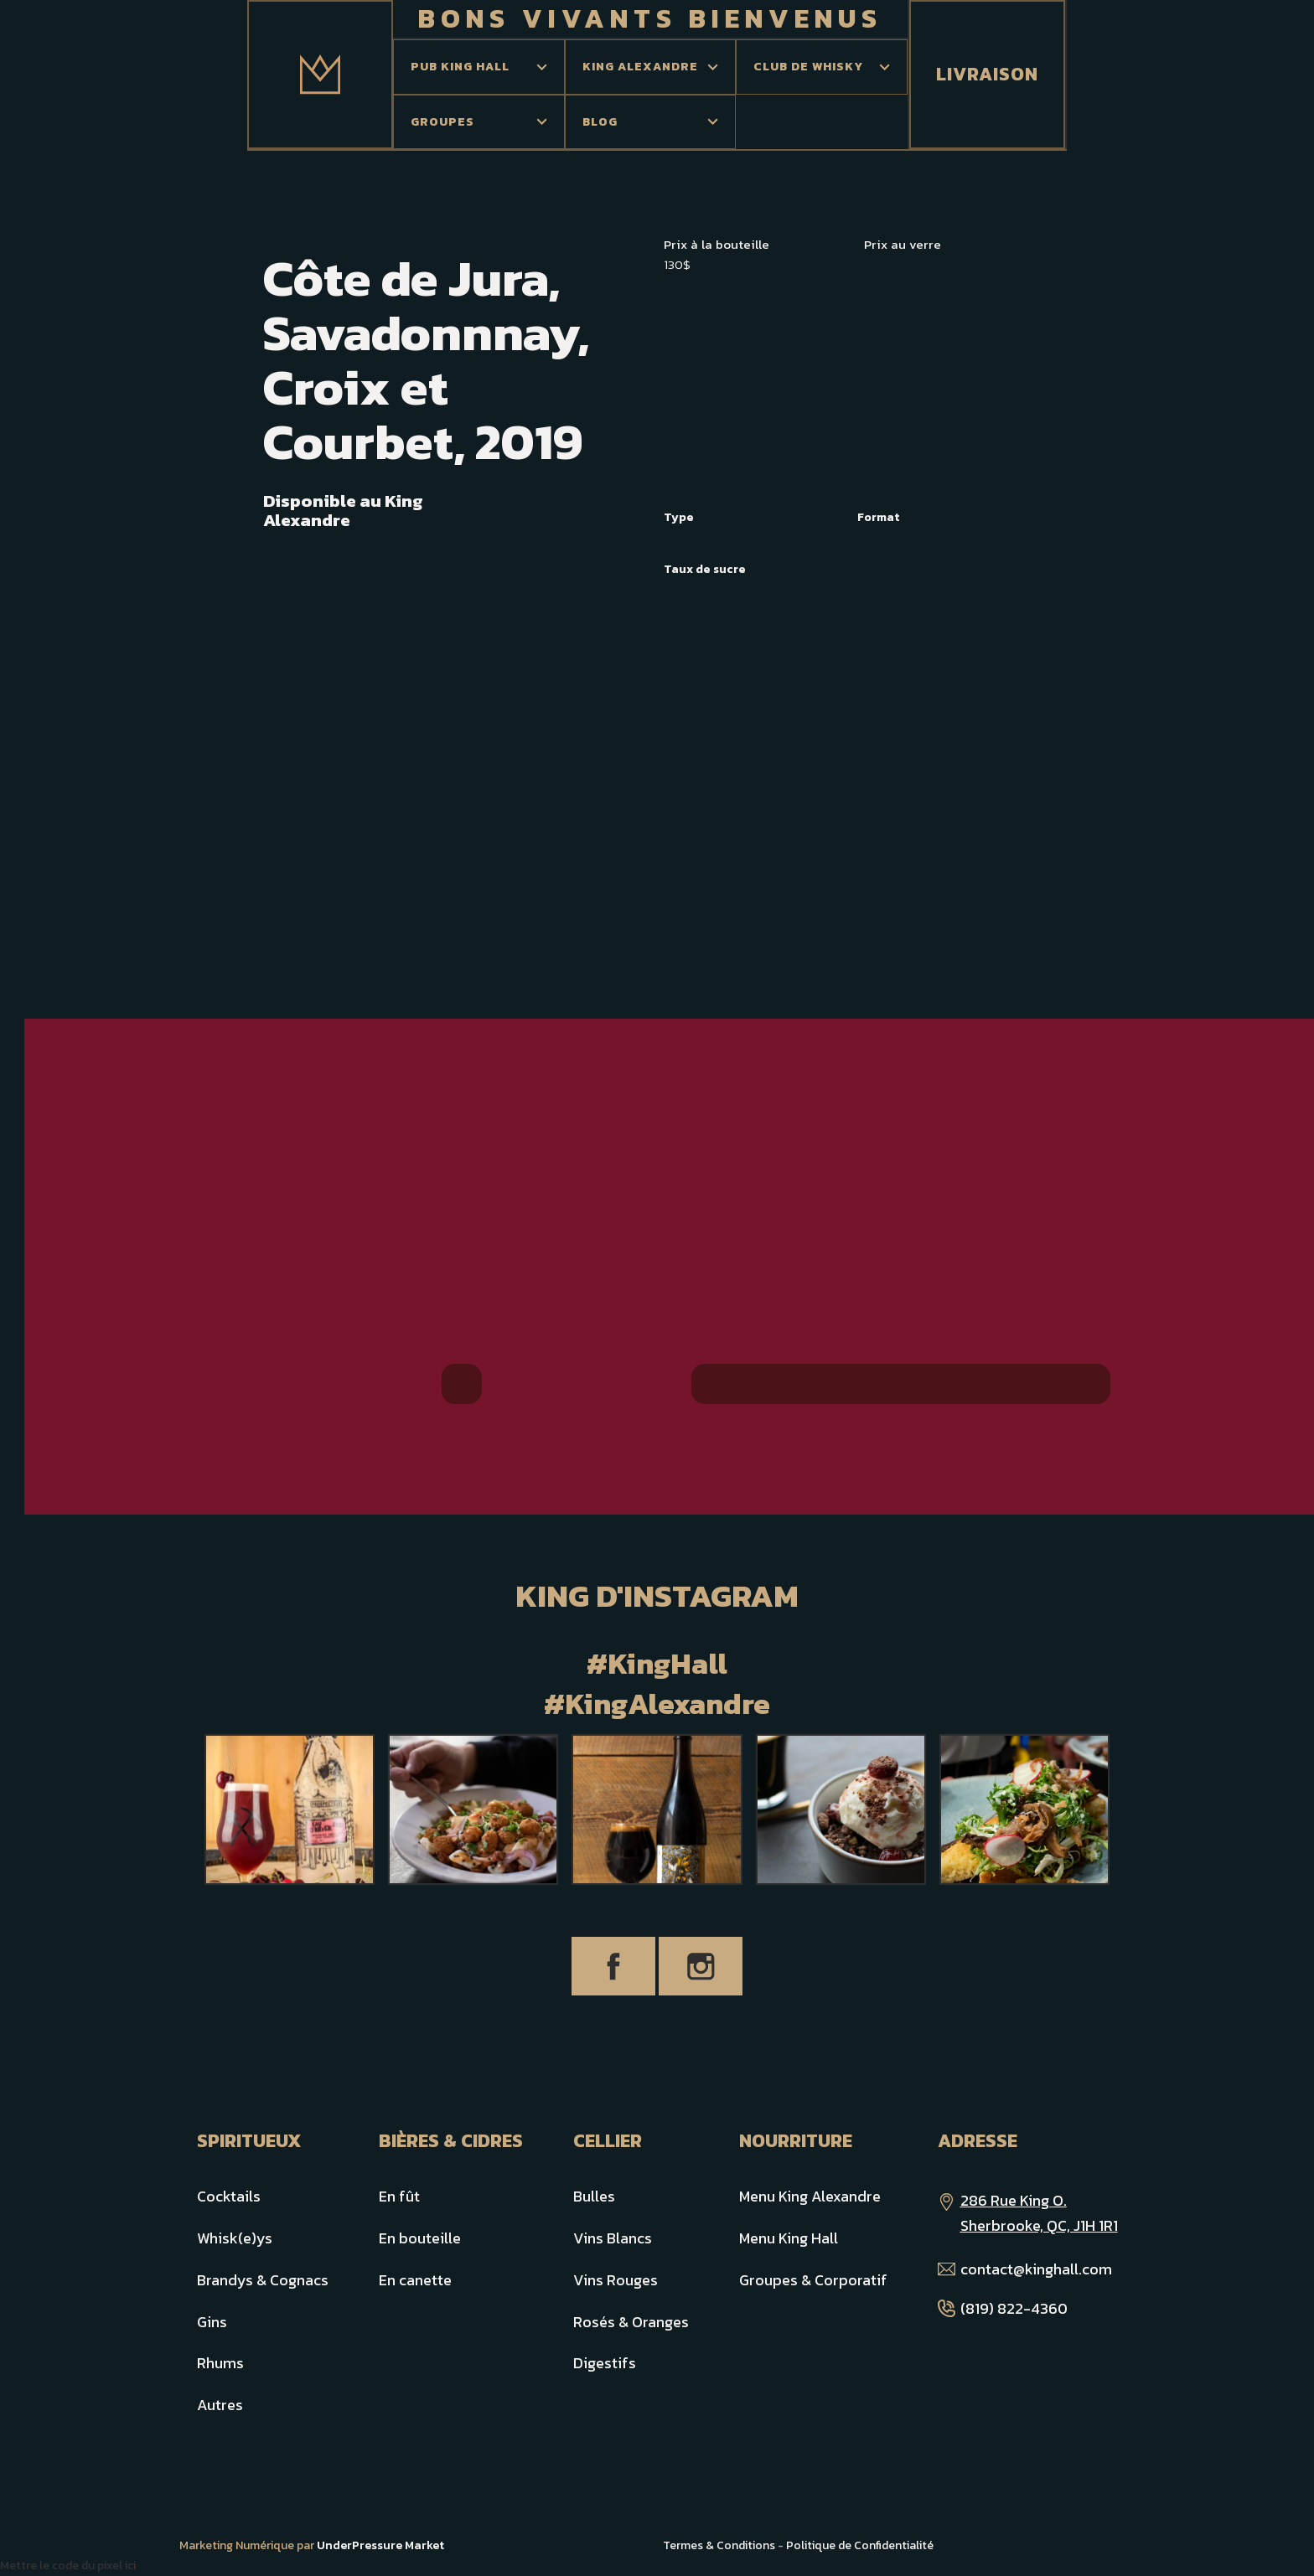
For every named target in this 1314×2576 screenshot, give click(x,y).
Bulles (594, 2196)
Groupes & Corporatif (813, 2280)
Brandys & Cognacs (262, 2280)
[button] (479, 67)
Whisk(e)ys (234, 2238)
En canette (415, 2280)
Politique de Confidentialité (860, 2545)
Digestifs (604, 2362)
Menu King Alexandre (810, 2196)
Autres (220, 2404)
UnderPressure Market (380, 2545)
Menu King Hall (788, 2238)
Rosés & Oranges (631, 2321)
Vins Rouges (615, 2280)
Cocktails (229, 2196)
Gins (212, 2321)
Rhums (220, 2362)
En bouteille (420, 2238)
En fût (399, 2196)
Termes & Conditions (719, 2545)
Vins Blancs (612, 2238)
